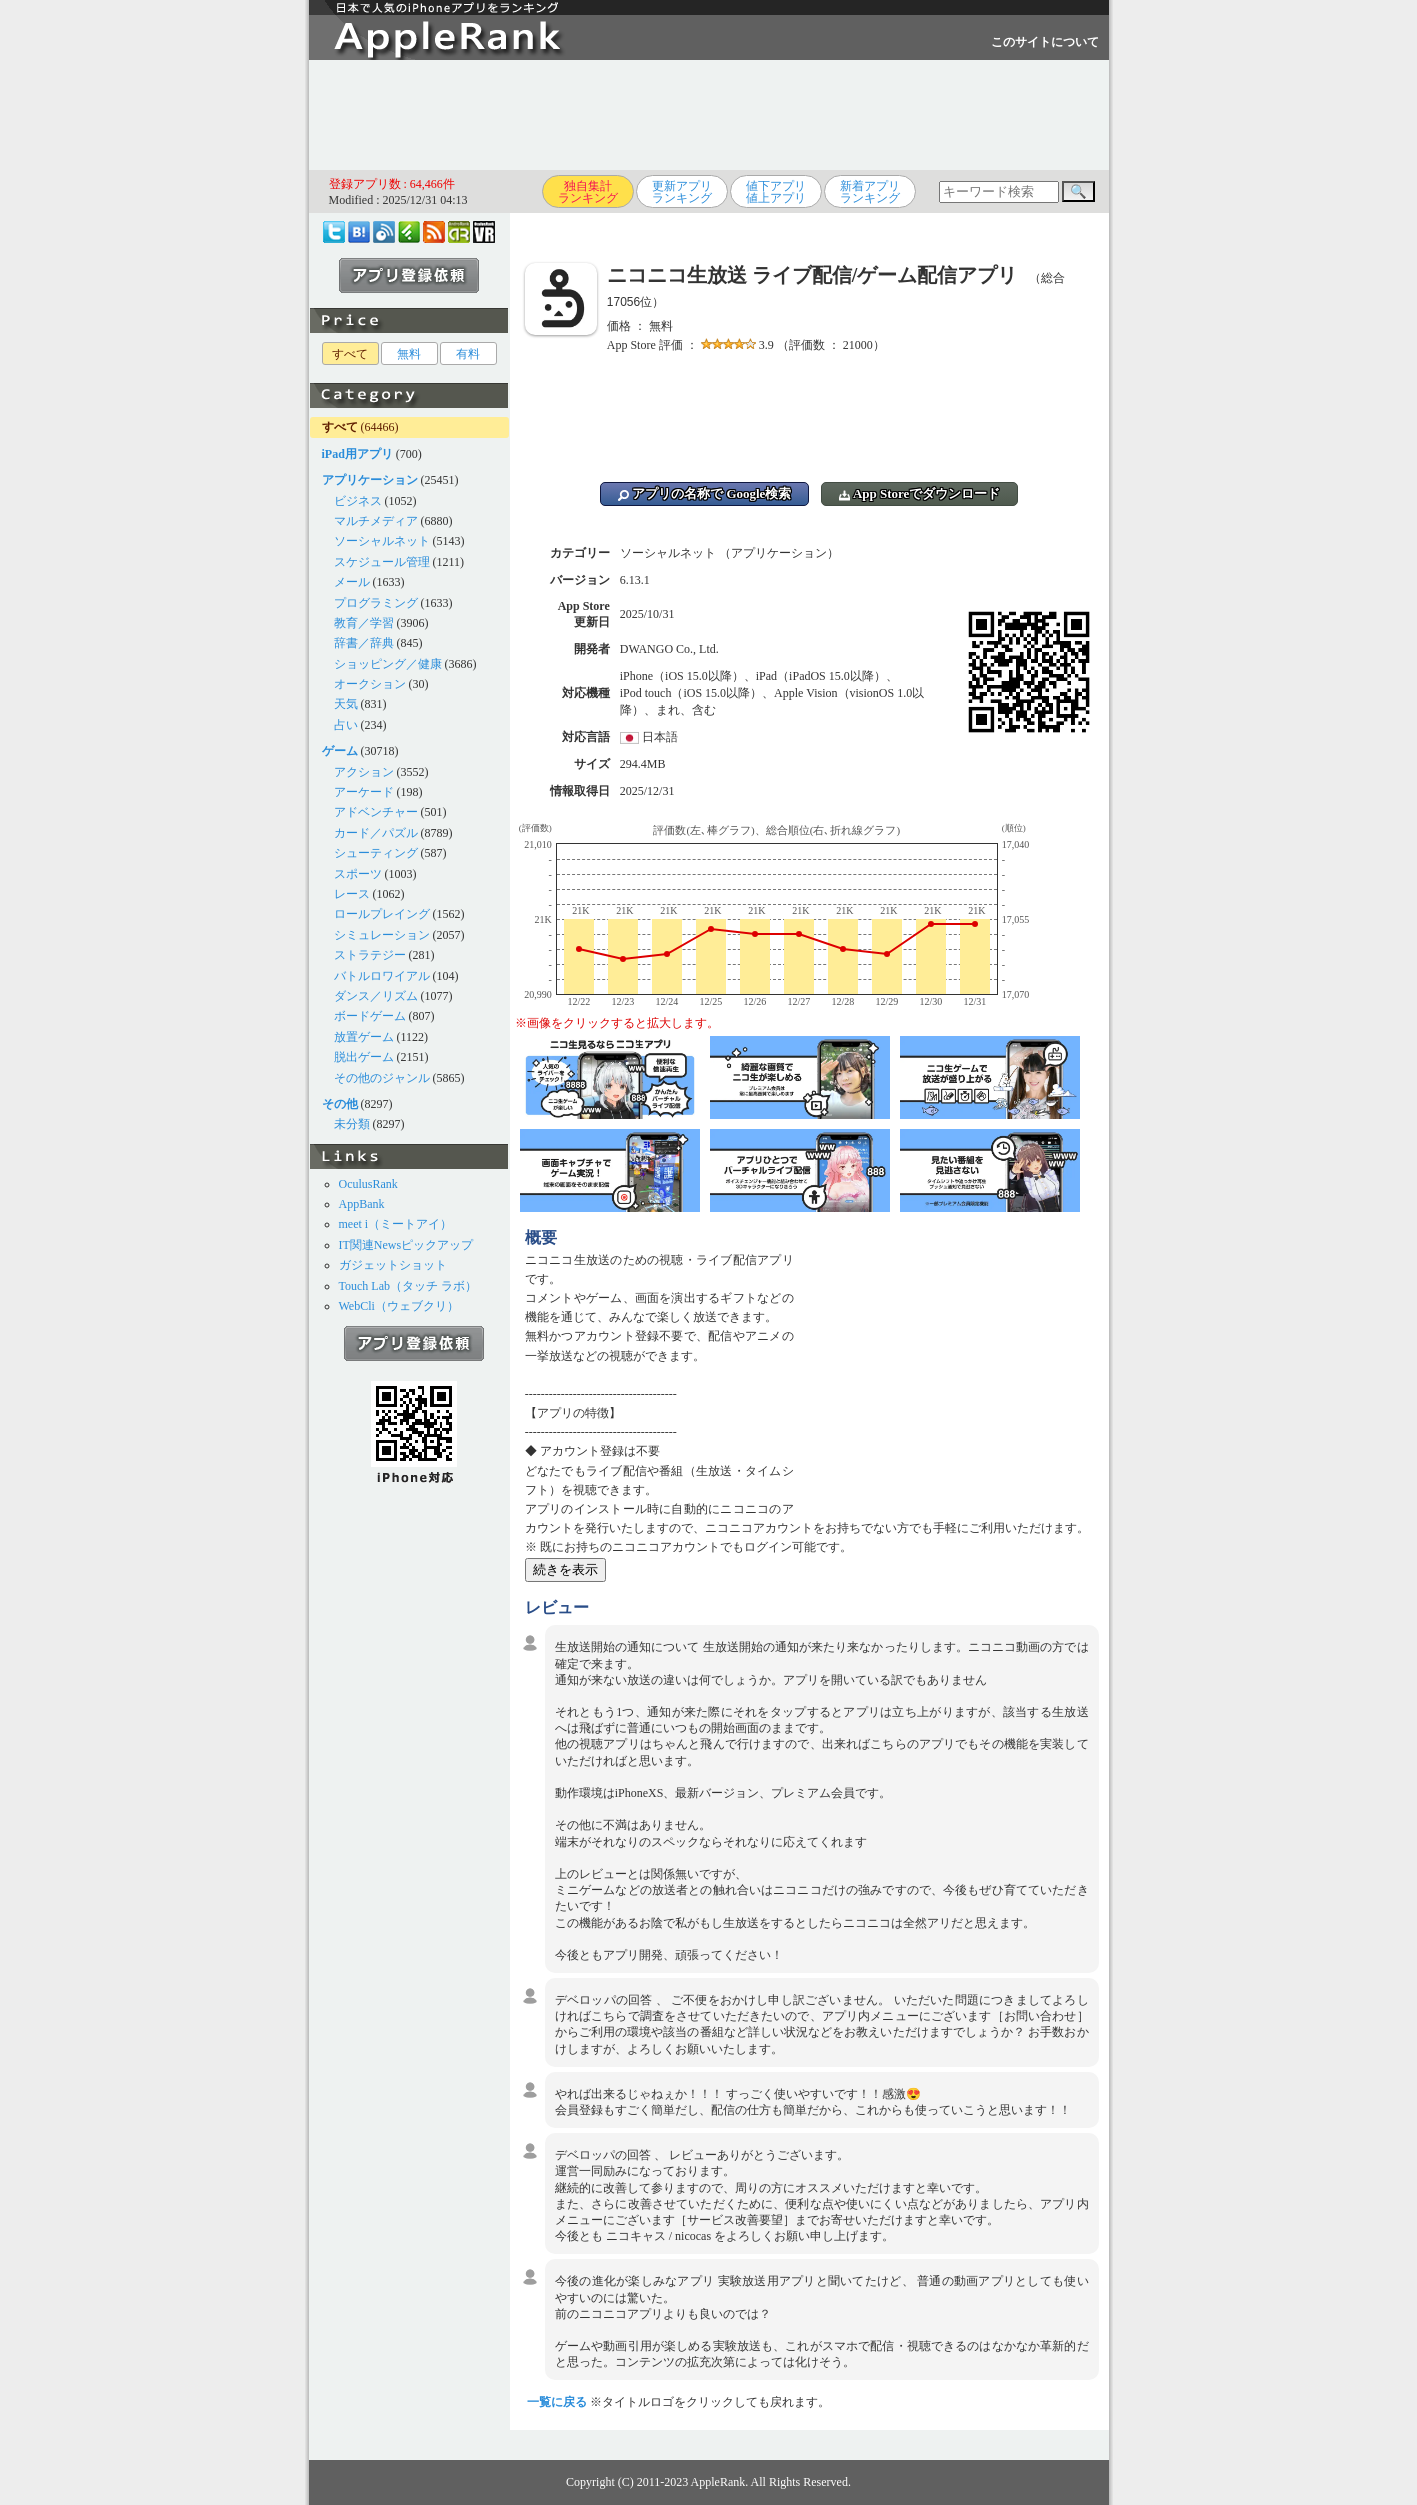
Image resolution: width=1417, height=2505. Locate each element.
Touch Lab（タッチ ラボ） (408, 1286)
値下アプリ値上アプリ (776, 192)
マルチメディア (376, 521)
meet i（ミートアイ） (396, 1224)
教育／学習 (364, 623)
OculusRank (368, 1184)
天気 (346, 704)
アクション (364, 772)
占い (346, 725)
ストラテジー (370, 955)
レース (352, 894)
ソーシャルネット (382, 541)
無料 (409, 354)
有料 (468, 354)
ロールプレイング (382, 914)
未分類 (352, 1124)
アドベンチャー (376, 812)
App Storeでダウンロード (919, 493)
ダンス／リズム (376, 996)
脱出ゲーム (364, 1057)
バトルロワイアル (382, 976)
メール (352, 582)
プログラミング (376, 603)
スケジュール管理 (382, 562)
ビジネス (358, 501)
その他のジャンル (382, 1078)
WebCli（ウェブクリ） (399, 1306)
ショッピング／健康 (388, 664)
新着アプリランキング (870, 192)
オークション (370, 684)
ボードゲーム (370, 1016)
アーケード (364, 792)
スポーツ (358, 874)
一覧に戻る (557, 2402)
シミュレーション (382, 935)
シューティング (376, 853)
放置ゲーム (364, 1037)
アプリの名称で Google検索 (705, 493)
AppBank (362, 1204)
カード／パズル (376, 833)
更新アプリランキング (682, 192)
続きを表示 (565, 1569)
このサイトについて (1045, 42)
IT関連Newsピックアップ (406, 1245)
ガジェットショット (393, 1265)
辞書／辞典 (364, 643)
